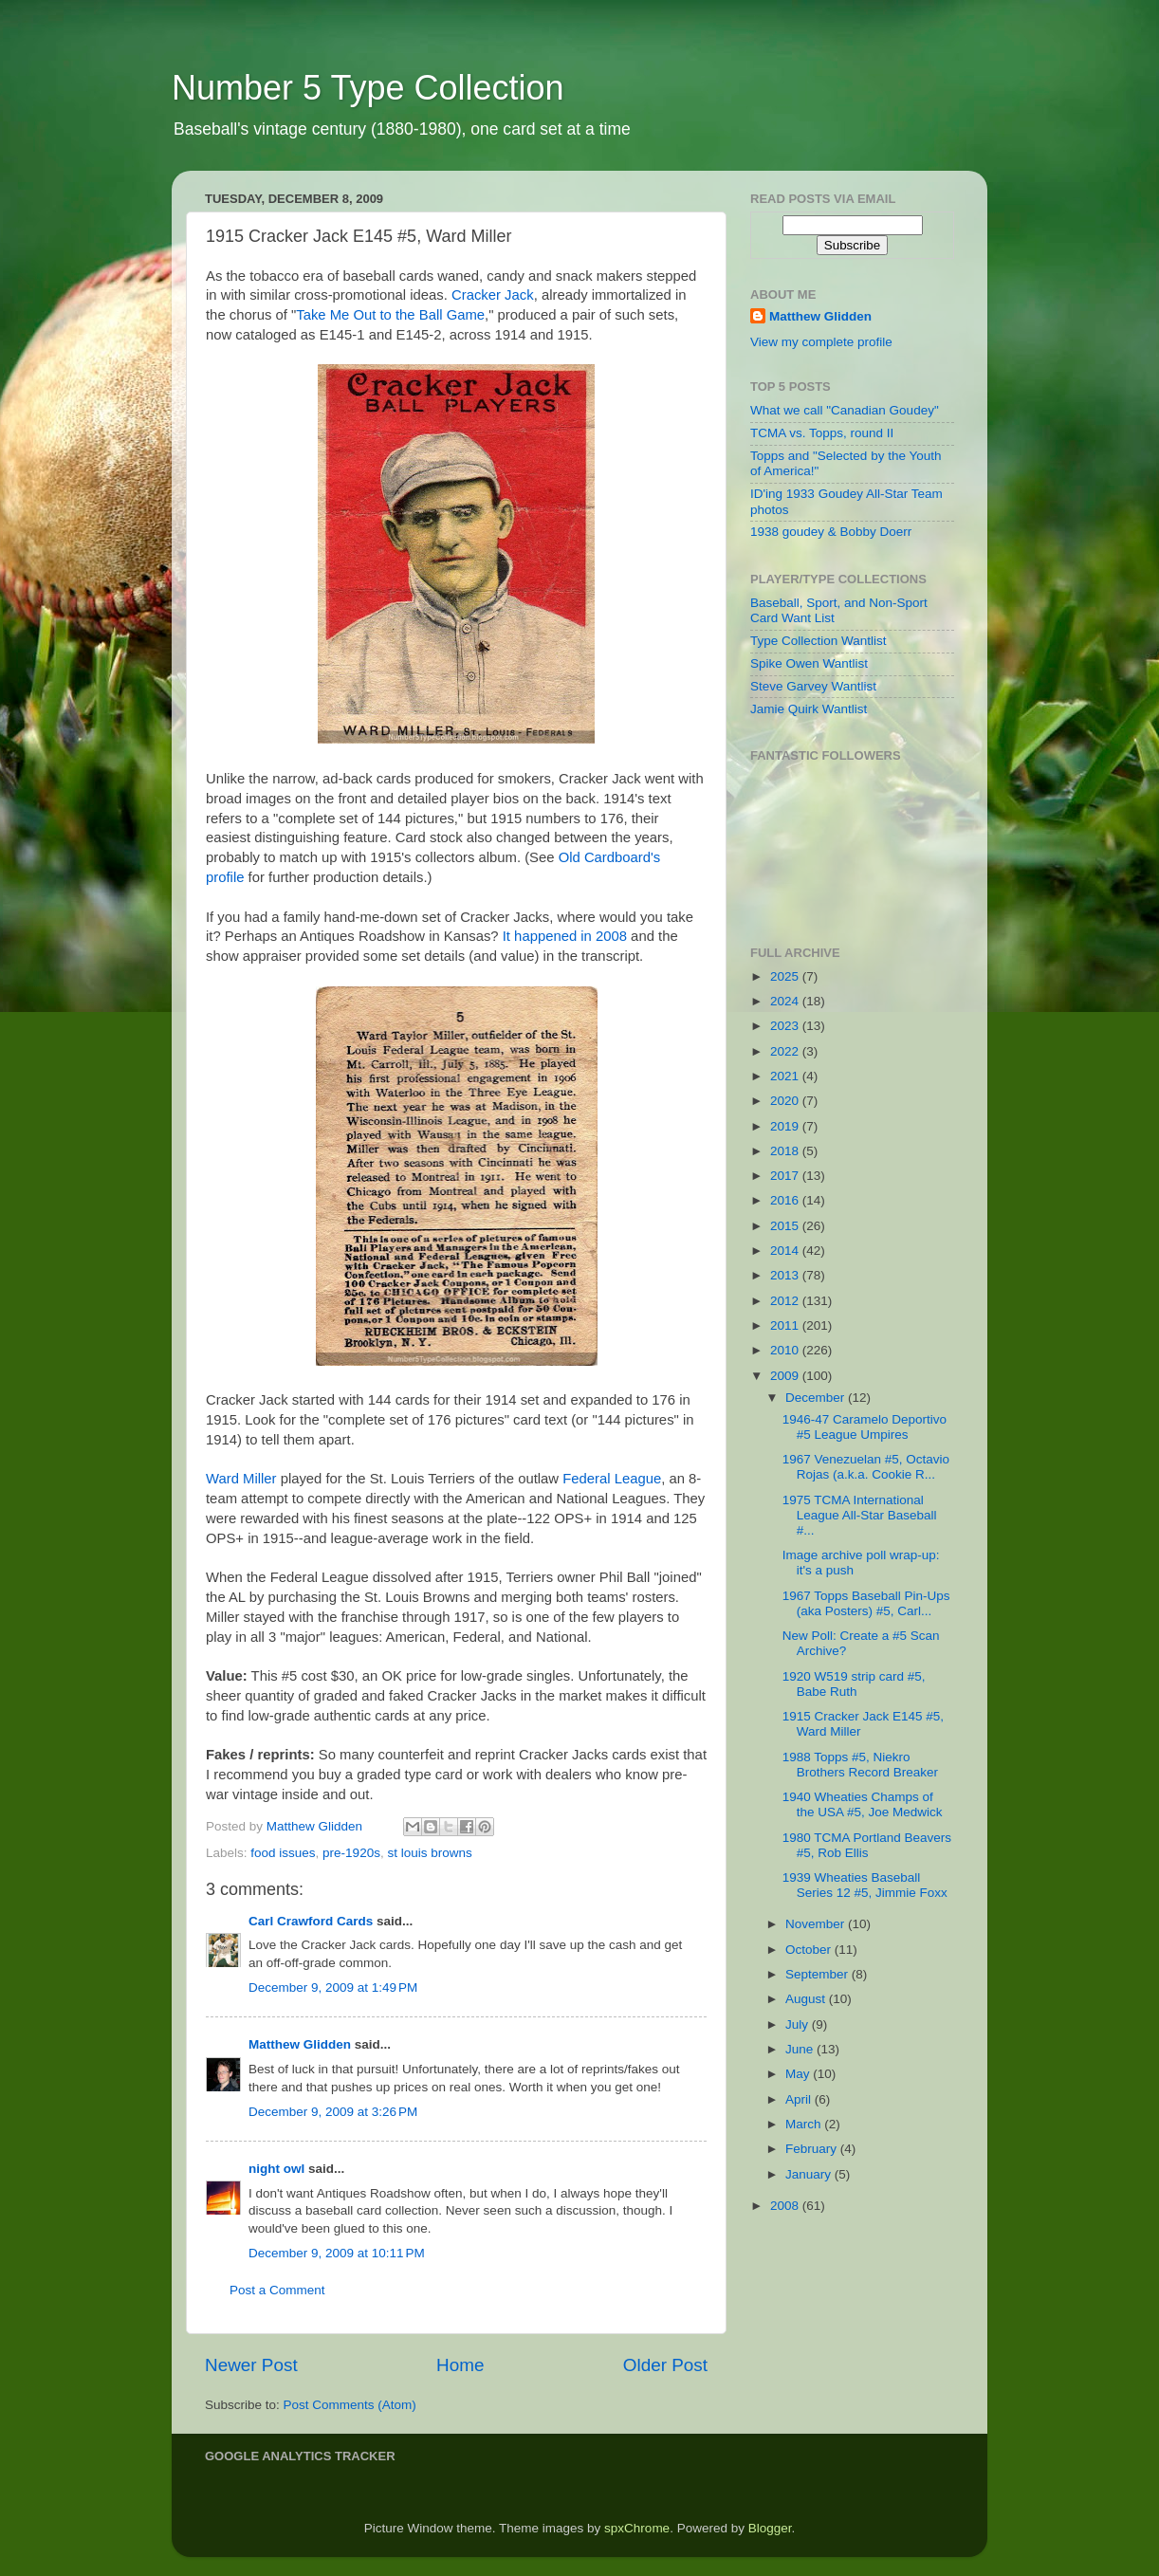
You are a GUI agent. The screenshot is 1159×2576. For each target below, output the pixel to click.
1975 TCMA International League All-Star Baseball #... (859, 1515)
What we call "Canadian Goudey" (844, 410)
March (804, 2124)
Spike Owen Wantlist (809, 663)
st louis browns (429, 1853)
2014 (786, 1250)
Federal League (611, 1478)
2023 (786, 1026)
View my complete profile (821, 342)
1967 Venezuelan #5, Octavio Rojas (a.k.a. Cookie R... (865, 1466)
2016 (786, 1200)
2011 (786, 1325)
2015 (786, 1226)
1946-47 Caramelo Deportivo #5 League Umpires (864, 1427)
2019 (786, 1126)
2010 (786, 1350)
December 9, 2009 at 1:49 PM (332, 1987)
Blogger (770, 2528)
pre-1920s (351, 1853)
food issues (282, 1853)
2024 (786, 1001)
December (816, 1397)
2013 (786, 1275)
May (799, 2074)
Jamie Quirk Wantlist (808, 709)
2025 (786, 976)
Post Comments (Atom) (350, 2405)
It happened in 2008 (565, 936)
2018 (786, 1151)
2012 (786, 1301)
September (818, 1974)
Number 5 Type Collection (368, 87)
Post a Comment (277, 2290)
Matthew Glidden (299, 2044)
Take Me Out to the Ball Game (390, 314)
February (812, 2149)
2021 (786, 1076)
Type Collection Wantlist (818, 641)
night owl (276, 2169)
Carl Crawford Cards (310, 1921)
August (807, 1999)
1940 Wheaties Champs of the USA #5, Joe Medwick (862, 1804)
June (801, 2049)
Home (460, 2365)
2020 (786, 1101)
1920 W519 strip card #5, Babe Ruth (854, 1684)
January (810, 2174)
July (798, 2024)
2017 (786, 1175)
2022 (786, 1051)
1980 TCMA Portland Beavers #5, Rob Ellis (866, 1845)
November (816, 1924)
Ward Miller (241, 1478)
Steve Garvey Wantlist (813, 686)
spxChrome (637, 2528)
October (810, 1949)
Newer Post (251, 2365)
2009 (786, 1376)
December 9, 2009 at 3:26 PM (332, 2112)
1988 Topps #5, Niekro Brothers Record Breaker (860, 1764)
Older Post (665, 2365)
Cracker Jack (492, 295)
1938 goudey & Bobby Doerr (830, 531)
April (800, 2099)
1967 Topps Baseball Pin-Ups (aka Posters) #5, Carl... (866, 1603)
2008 (786, 2206)
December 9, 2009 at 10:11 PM (336, 2253)
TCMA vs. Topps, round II (821, 433)
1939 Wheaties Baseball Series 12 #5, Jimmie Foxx (864, 1885)
